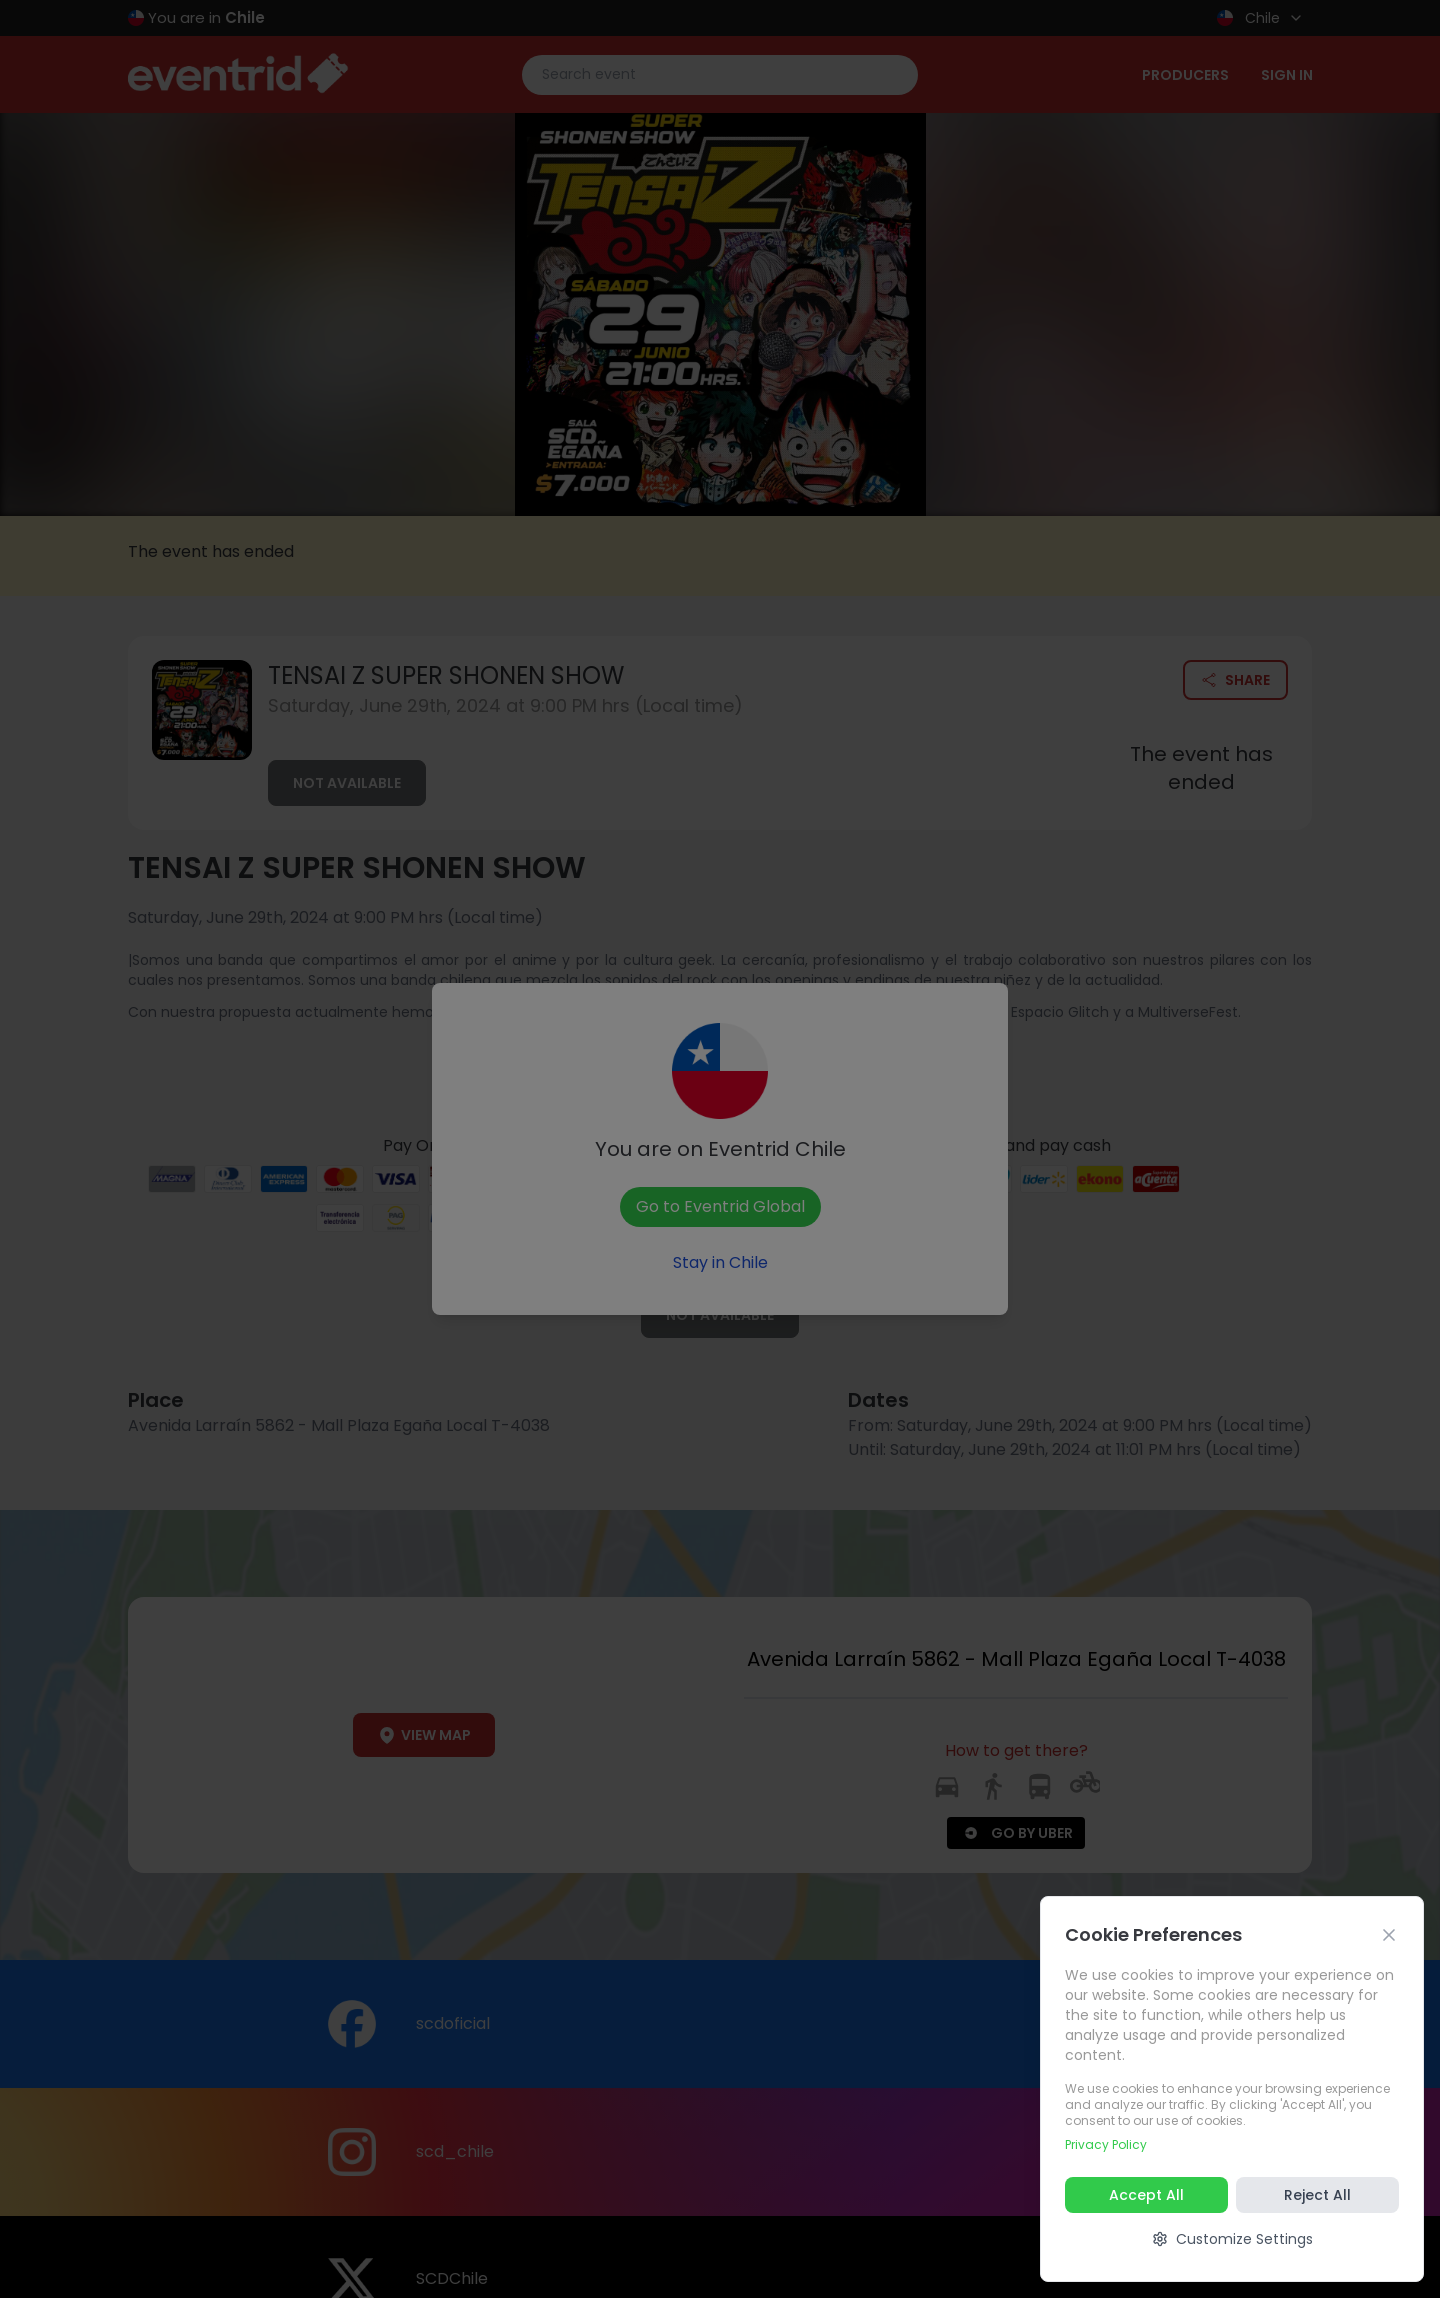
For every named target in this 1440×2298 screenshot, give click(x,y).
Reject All (1317, 2195)
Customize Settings (1232, 2239)
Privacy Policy (1106, 2144)
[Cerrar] (1389, 1935)
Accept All (1146, 2195)
